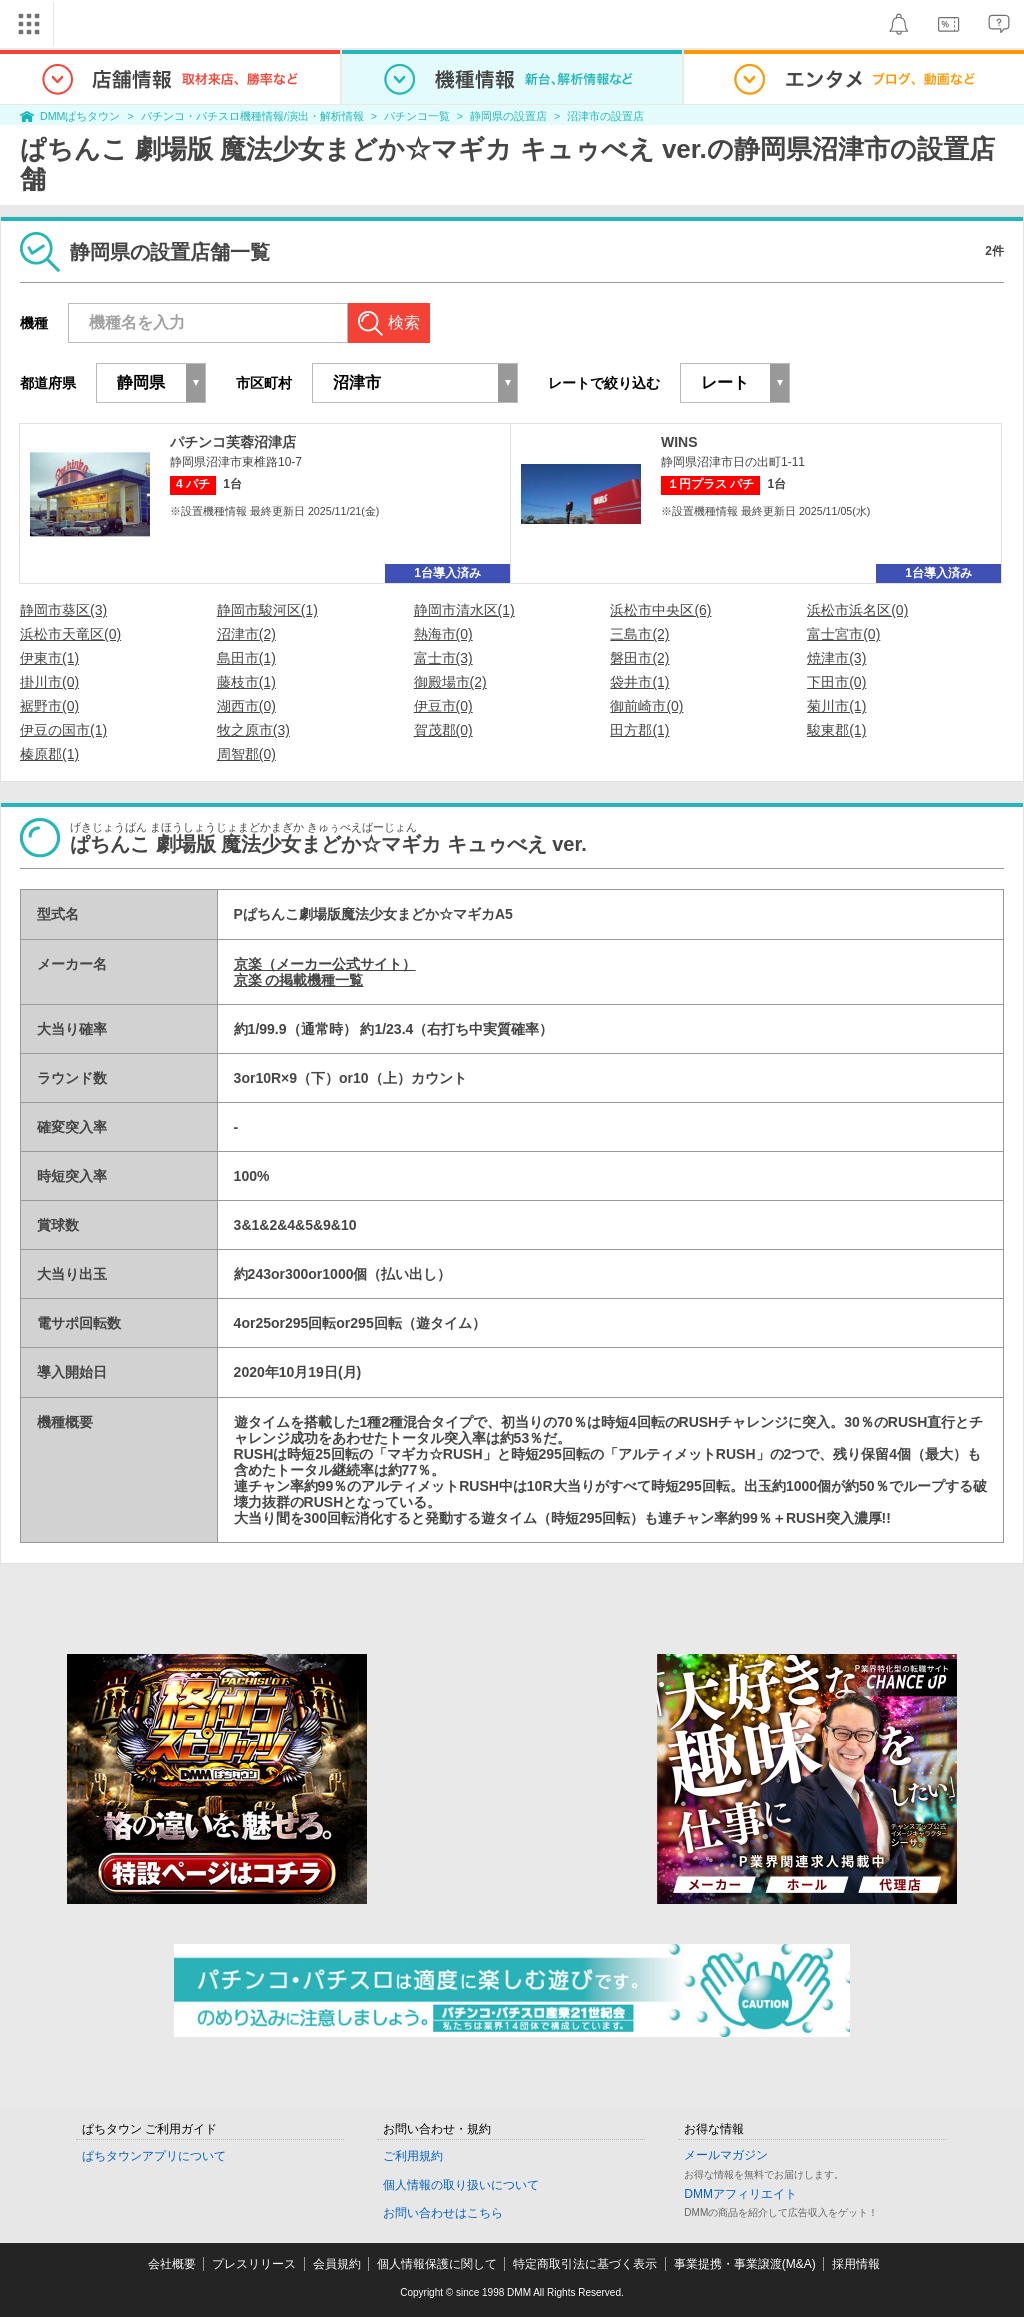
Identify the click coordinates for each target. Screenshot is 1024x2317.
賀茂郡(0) (443, 730)
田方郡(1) (639, 730)
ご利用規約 (413, 2156)
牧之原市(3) (253, 730)
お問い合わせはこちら (443, 2213)
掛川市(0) (49, 682)
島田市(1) (246, 658)
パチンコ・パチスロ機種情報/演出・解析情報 (252, 116)
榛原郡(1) (49, 754)
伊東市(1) (49, 658)
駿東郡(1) (836, 730)
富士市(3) (443, 658)
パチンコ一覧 (417, 116)
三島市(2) (639, 634)
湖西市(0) (246, 706)
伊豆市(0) (443, 706)
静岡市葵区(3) (63, 610)
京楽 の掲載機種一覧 (299, 980)
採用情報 (856, 2264)
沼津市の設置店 (605, 116)
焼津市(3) (836, 658)
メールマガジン (726, 2155)
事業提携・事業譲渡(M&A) (745, 2264)
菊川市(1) (836, 706)
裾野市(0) (49, 706)
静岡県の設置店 (508, 116)
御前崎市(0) (646, 706)
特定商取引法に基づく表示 (585, 2264)
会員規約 (337, 2264)
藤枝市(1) (246, 682)
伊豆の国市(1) (63, 730)
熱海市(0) (443, 634)
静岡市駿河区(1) (267, 610)
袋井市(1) (639, 682)
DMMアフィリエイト (740, 2194)
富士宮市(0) (843, 634)
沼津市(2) (246, 634)
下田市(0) (836, 682)
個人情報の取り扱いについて (461, 2185)
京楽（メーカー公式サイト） (325, 964)
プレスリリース (254, 2264)
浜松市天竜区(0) (70, 634)
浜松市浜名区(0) (857, 610)
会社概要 (172, 2264)
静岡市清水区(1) (464, 610)
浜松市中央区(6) (660, 610)
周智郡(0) (246, 754)
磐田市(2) (639, 658)
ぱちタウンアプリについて (154, 2156)
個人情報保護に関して (437, 2264)
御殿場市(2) (450, 682)
